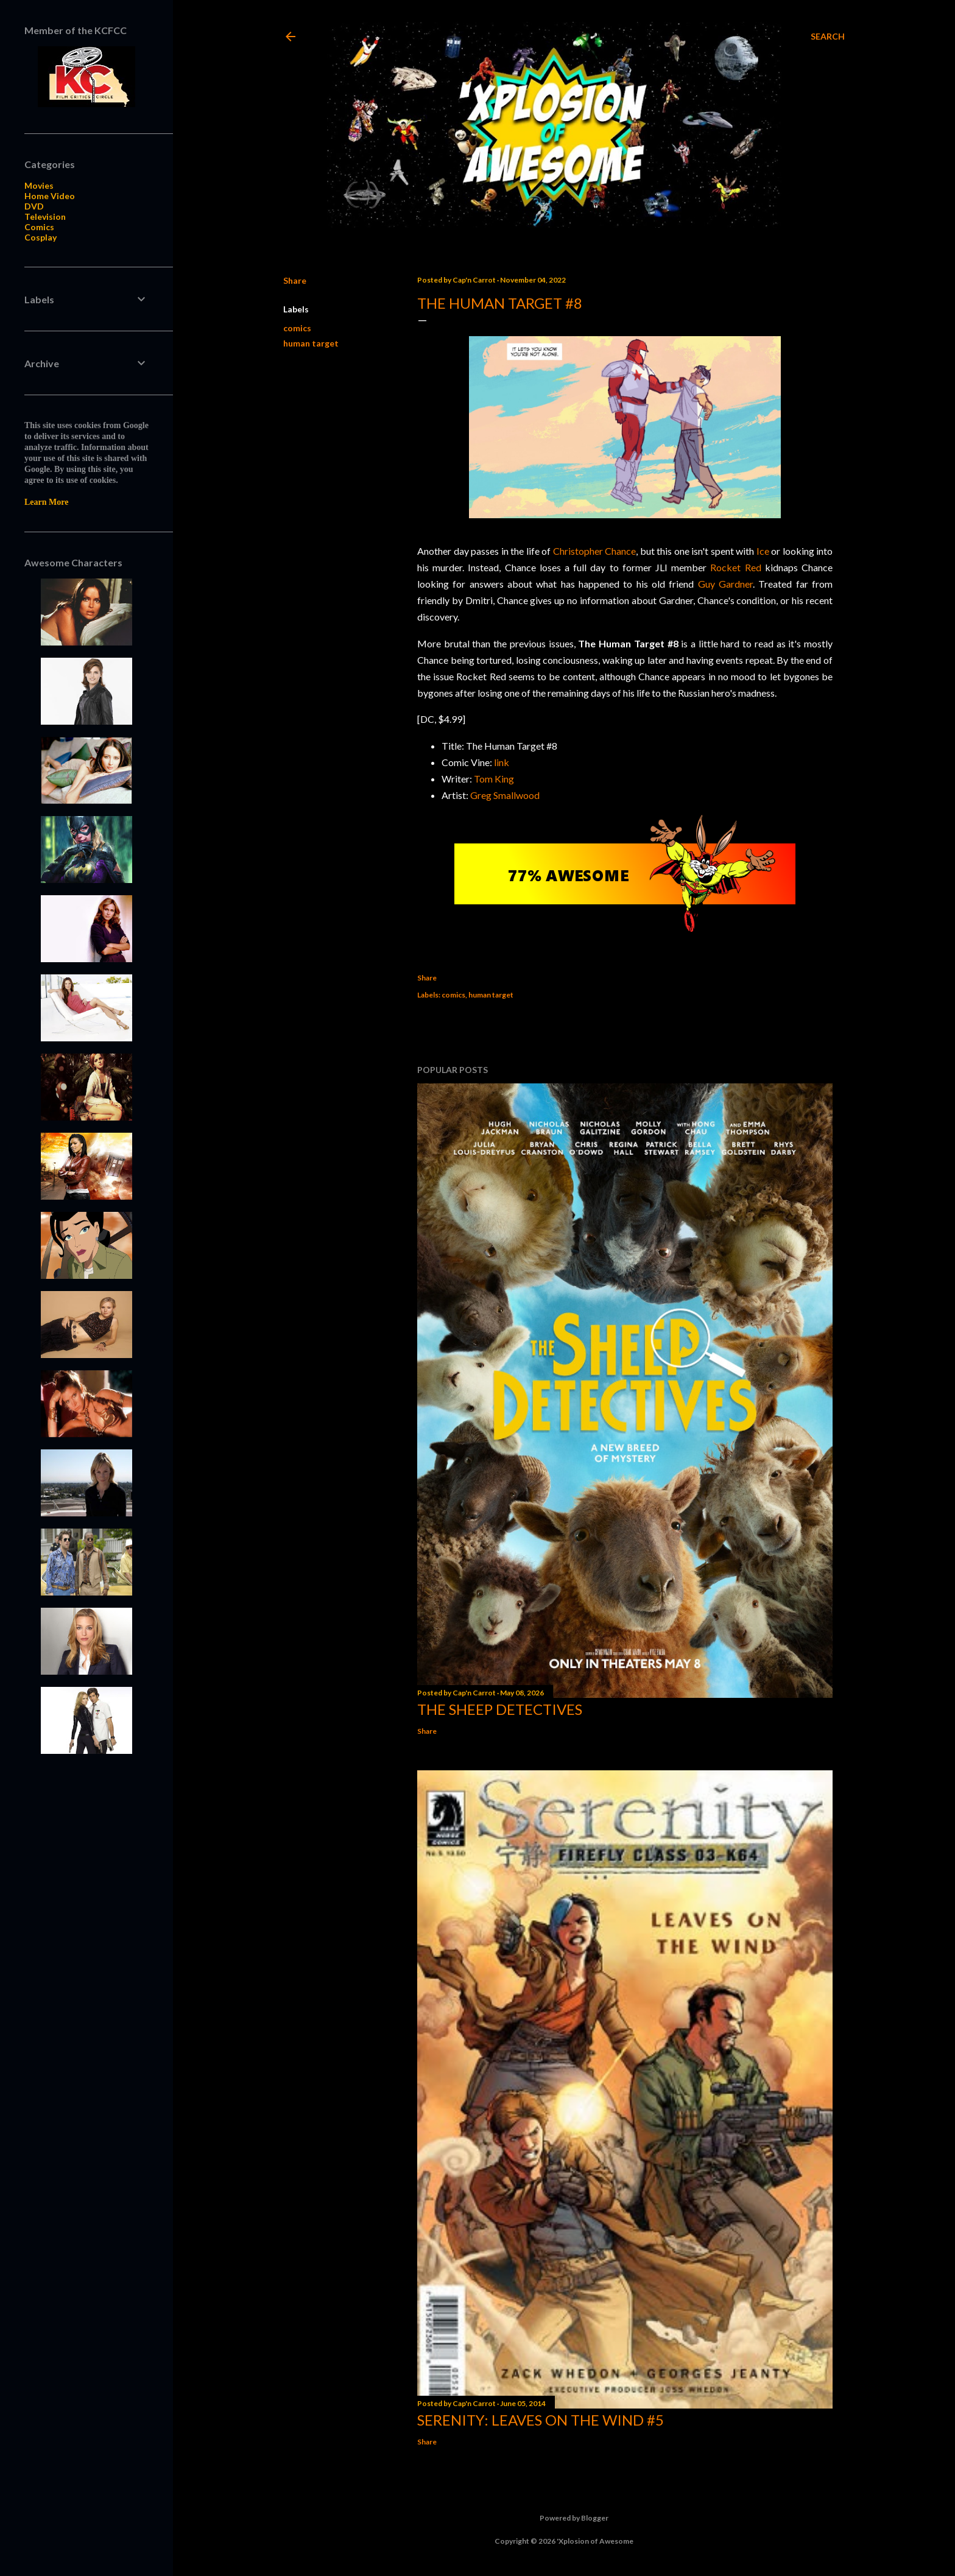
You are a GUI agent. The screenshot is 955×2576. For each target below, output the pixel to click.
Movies (39, 185)
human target (311, 343)
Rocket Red (735, 567)
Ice (762, 551)
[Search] (828, 36)
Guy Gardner (725, 583)
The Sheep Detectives (499, 1709)
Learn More (46, 502)
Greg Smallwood (505, 795)
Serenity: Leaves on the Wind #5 (540, 2420)
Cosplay (40, 237)
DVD (34, 206)
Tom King (494, 778)
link (501, 762)
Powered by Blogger (564, 2518)
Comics (39, 227)
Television (45, 216)
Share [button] (294, 280)
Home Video (49, 196)
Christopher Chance (594, 551)
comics (297, 328)
